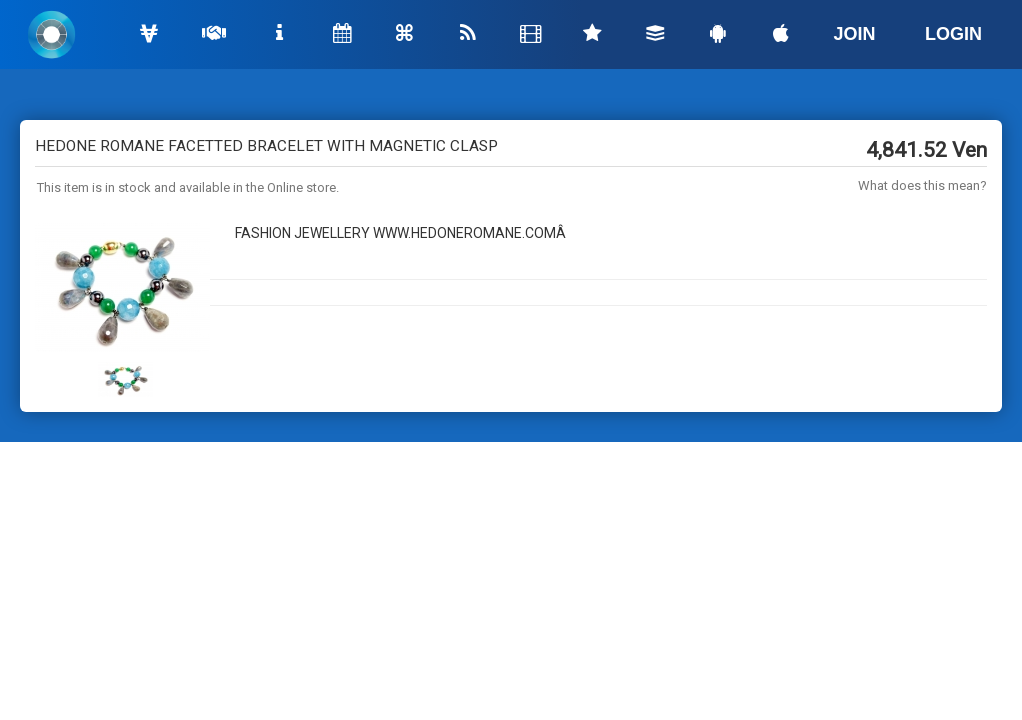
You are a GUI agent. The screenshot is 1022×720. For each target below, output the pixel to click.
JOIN (855, 34)
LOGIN (953, 34)
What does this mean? (922, 185)
